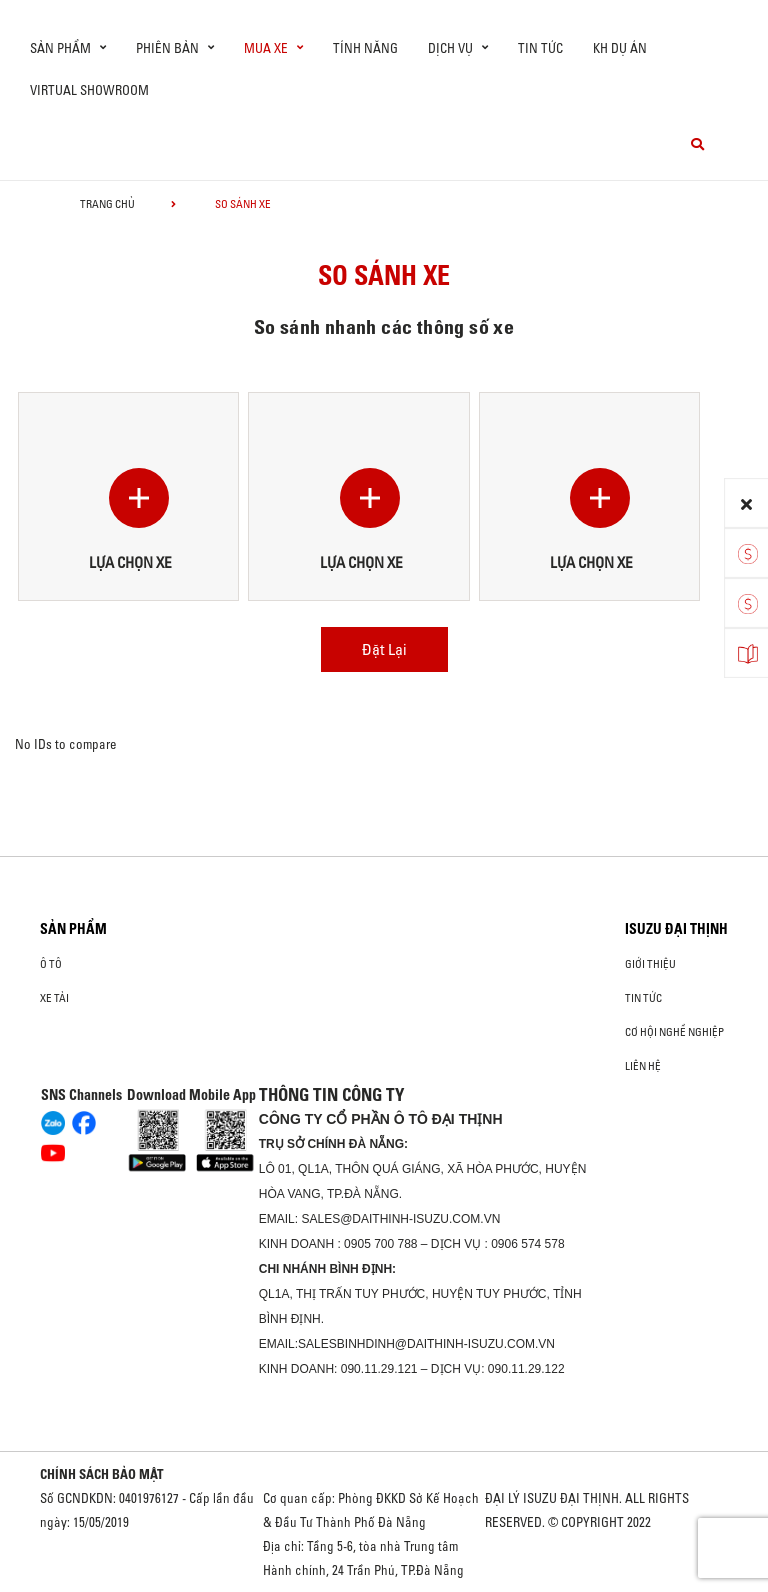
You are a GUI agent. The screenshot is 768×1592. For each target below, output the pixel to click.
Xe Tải (54, 998)
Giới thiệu (650, 964)
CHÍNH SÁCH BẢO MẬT (102, 1474)
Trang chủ (107, 204)
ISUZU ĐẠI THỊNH (676, 929)
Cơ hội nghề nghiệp (674, 1032)
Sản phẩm (73, 929)
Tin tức (540, 48)
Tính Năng (365, 48)
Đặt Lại (384, 649)
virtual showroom (89, 90)
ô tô (51, 964)
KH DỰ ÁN (620, 48)
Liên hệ (643, 1066)
